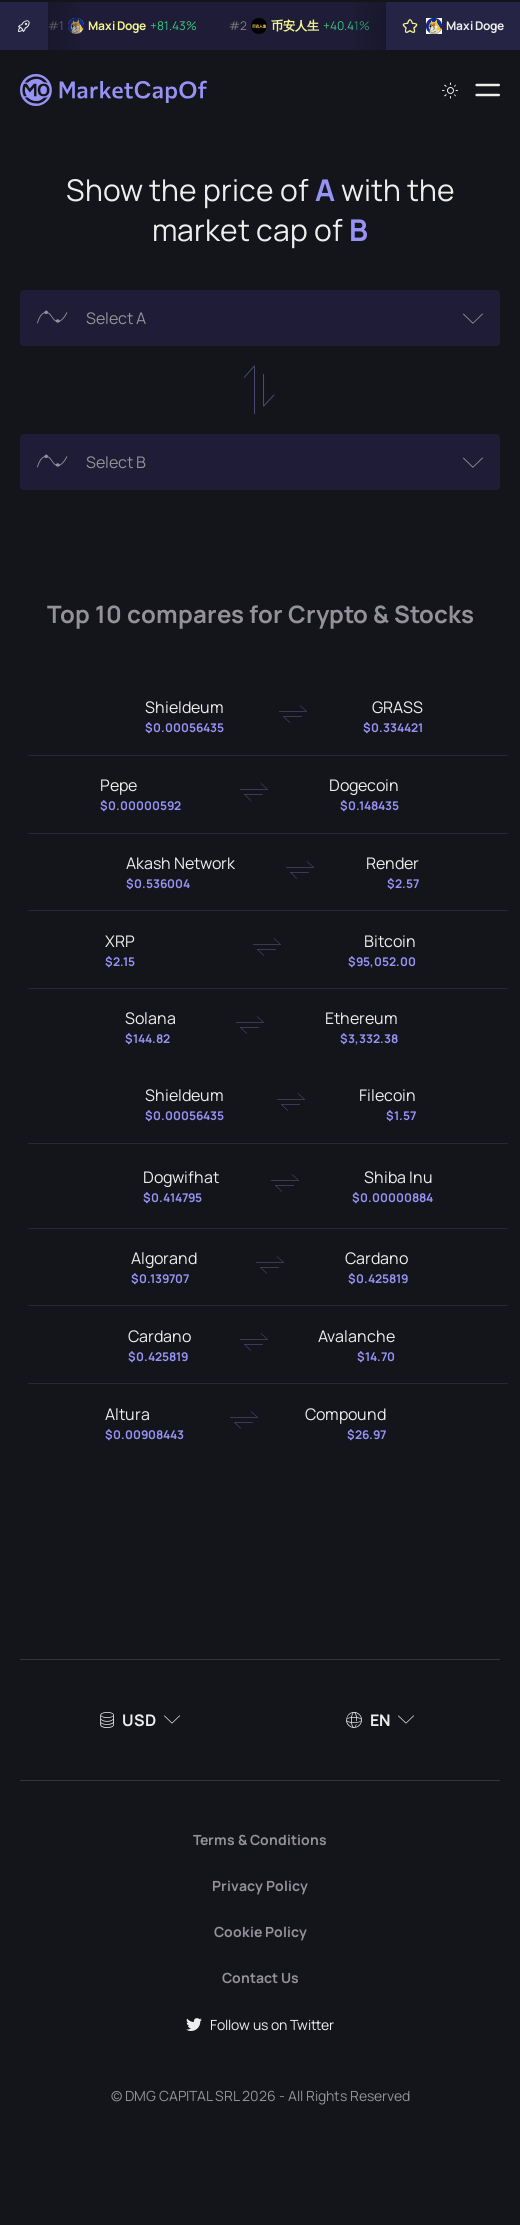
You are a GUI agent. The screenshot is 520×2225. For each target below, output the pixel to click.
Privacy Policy (260, 1885)
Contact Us (260, 1977)
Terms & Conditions (260, 1839)
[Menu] (487, 90)
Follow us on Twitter (260, 2024)
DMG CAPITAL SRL (182, 2095)
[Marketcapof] (115, 90)
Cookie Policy (260, 1931)
